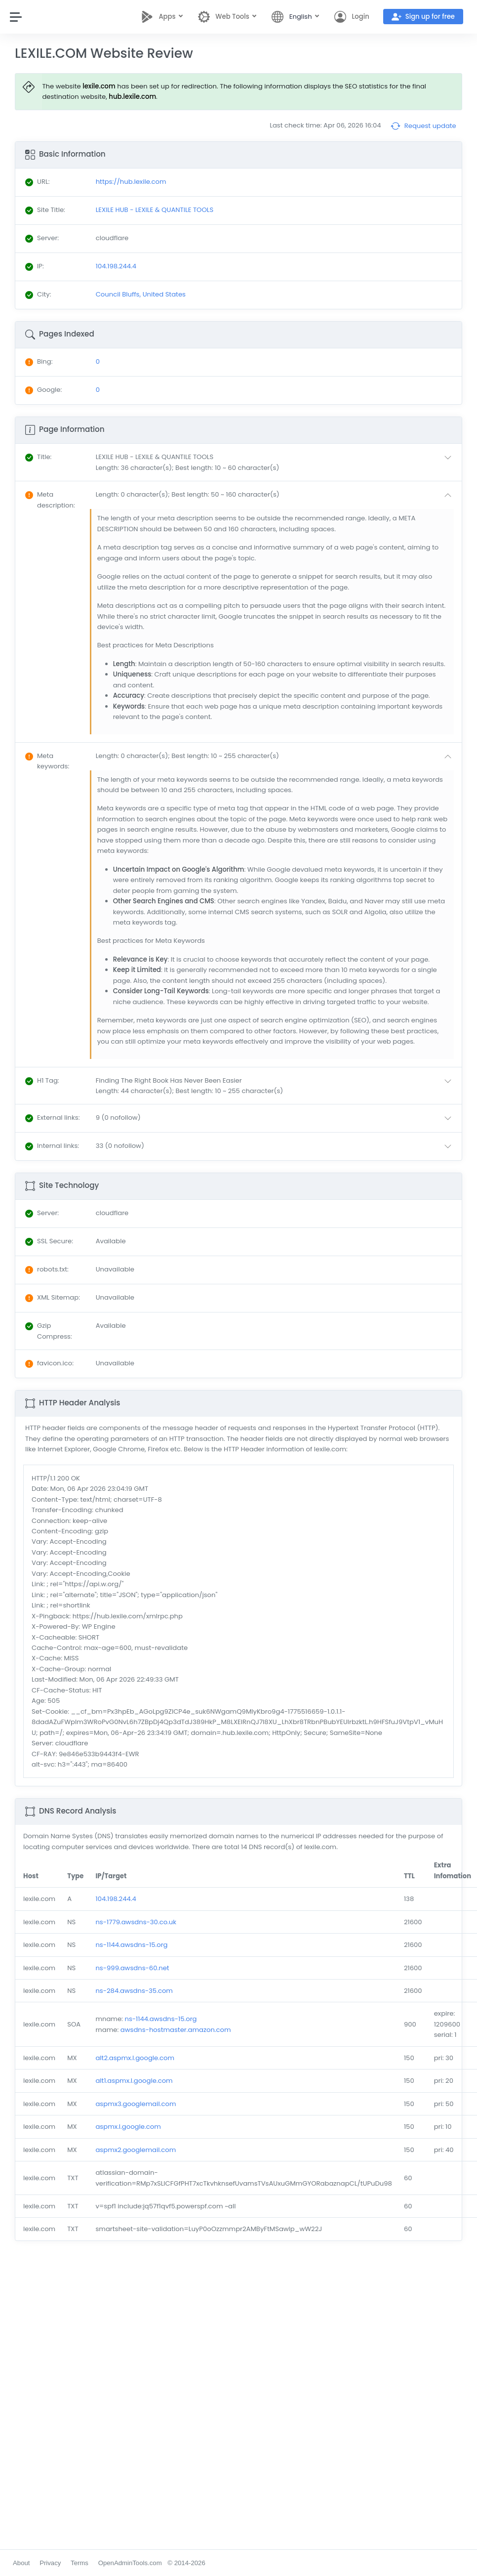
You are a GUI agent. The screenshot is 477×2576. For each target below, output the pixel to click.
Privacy (50, 2563)
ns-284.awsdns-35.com (134, 1990)
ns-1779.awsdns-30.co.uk (135, 1922)
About (21, 2563)
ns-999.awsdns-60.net (132, 1968)
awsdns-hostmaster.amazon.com (175, 2029)
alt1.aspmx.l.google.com (133, 2080)
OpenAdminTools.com (130, 2563)
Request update (423, 126)
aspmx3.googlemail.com (135, 2104)
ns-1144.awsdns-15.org (131, 1944)
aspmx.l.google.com (127, 2126)
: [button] (38, 457)
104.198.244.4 (115, 1898)
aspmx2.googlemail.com (135, 2149)
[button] (276, 462)
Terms (79, 2563)
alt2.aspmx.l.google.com (134, 2058)
